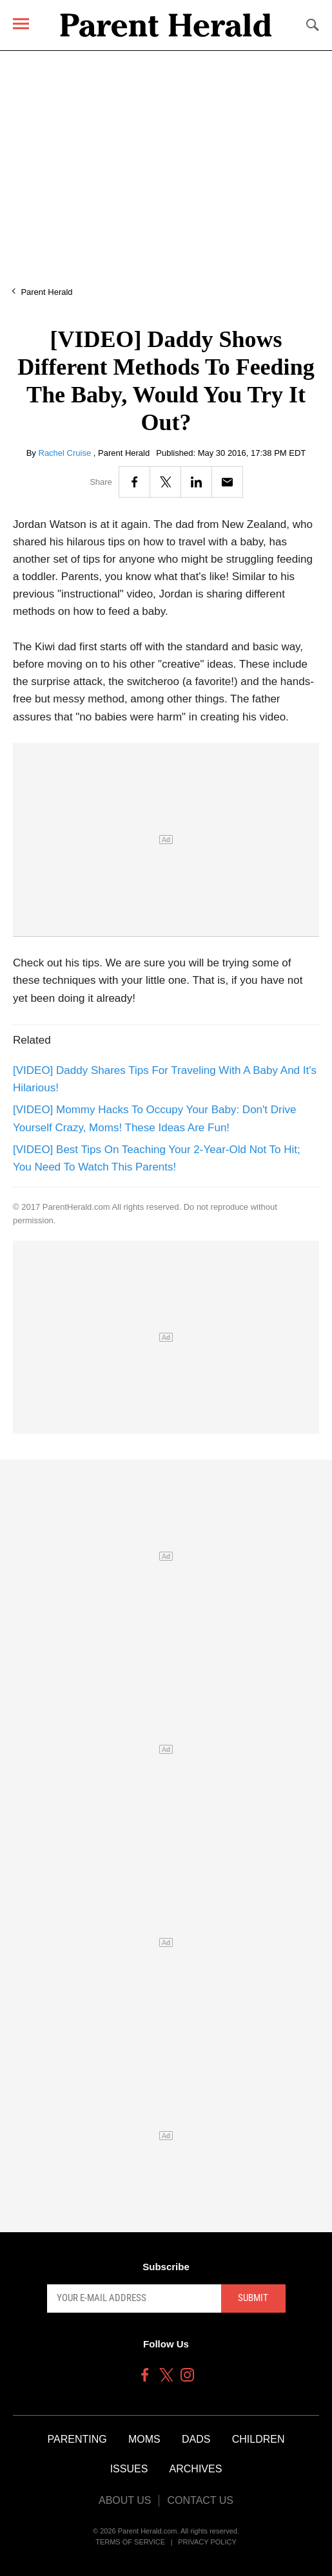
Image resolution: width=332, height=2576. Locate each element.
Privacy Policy (207, 2542)
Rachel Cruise (66, 453)
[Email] (227, 482)
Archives (196, 2468)
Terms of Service (130, 2542)
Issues (129, 2468)
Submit (253, 2298)
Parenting (77, 2439)
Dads (196, 2439)
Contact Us (200, 2500)
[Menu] (21, 23)
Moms (144, 2439)
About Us (125, 2500)
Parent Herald (46, 292)
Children (258, 2439)
